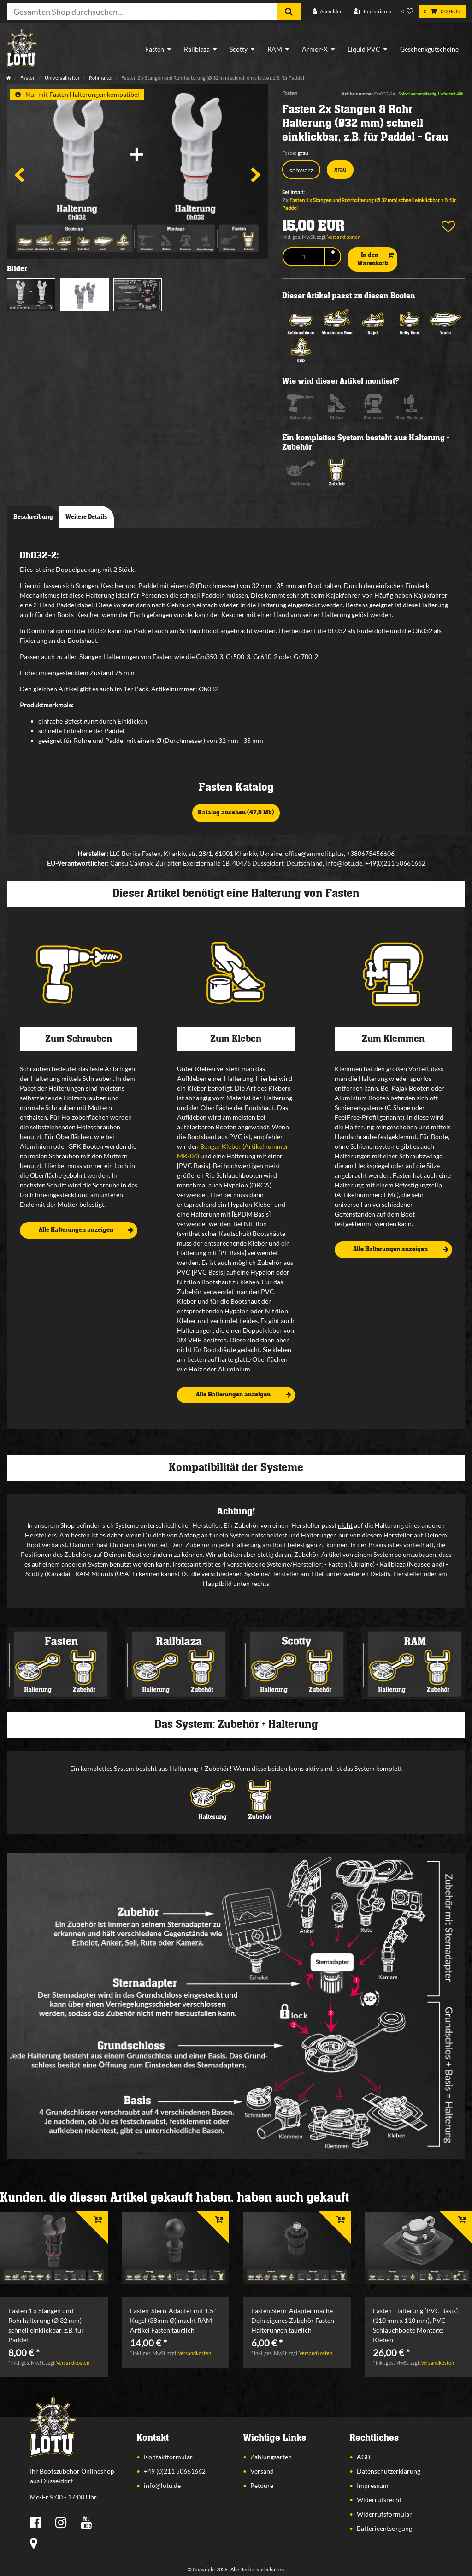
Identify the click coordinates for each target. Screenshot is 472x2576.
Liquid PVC (364, 49)
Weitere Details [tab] (86, 517)
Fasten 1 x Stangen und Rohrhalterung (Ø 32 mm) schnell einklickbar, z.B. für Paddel (46, 2325)
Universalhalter (62, 78)
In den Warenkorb (375, 259)
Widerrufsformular (384, 2514)
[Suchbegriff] (142, 11)
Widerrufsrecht (379, 2500)
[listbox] (54, 2248)
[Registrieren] (372, 12)
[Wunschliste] (407, 12)
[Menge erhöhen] (332, 252)
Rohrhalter (100, 78)
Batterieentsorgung (384, 2528)
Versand (262, 2471)
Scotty (239, 49)
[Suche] (289, 11)
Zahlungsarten (271, 2457)
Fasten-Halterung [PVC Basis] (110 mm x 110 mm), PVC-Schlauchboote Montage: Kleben (415, 2325)
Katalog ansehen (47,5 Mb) (236, 812)
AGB (363, 2457)
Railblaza (197, 49)
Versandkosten (343, 237)
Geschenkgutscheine (429, 49)
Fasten (154, 49)
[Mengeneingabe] (303, 256)
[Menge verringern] (332, 260)
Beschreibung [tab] (33, 517)
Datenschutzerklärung (388, 2471)
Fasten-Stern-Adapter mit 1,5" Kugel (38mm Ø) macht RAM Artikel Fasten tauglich (173, 2320)
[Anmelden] (327, 12)
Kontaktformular (168, 2457)
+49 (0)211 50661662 (175, 2471)
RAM (274, 49)
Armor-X (315, 49)
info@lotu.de (162, 2485)
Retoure (261, 2485)
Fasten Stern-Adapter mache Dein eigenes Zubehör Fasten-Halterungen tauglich (293, 2320)
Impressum (373, 2485)
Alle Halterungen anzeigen (86, 1230)
